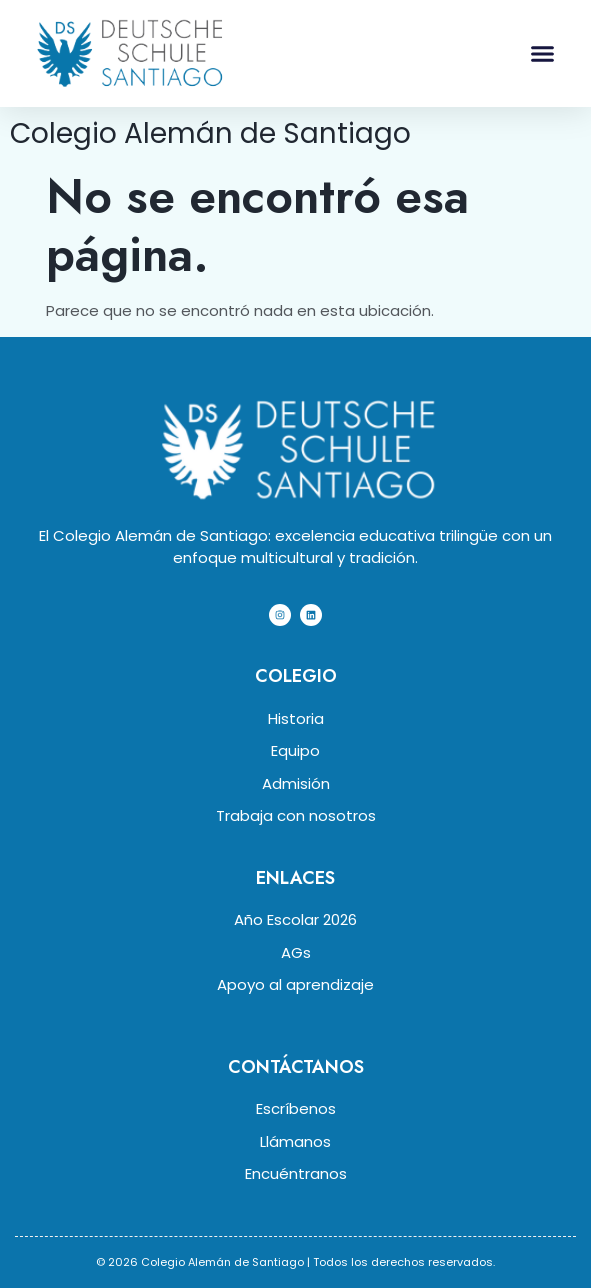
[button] (543, 54)
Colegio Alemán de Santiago (210, 133)
